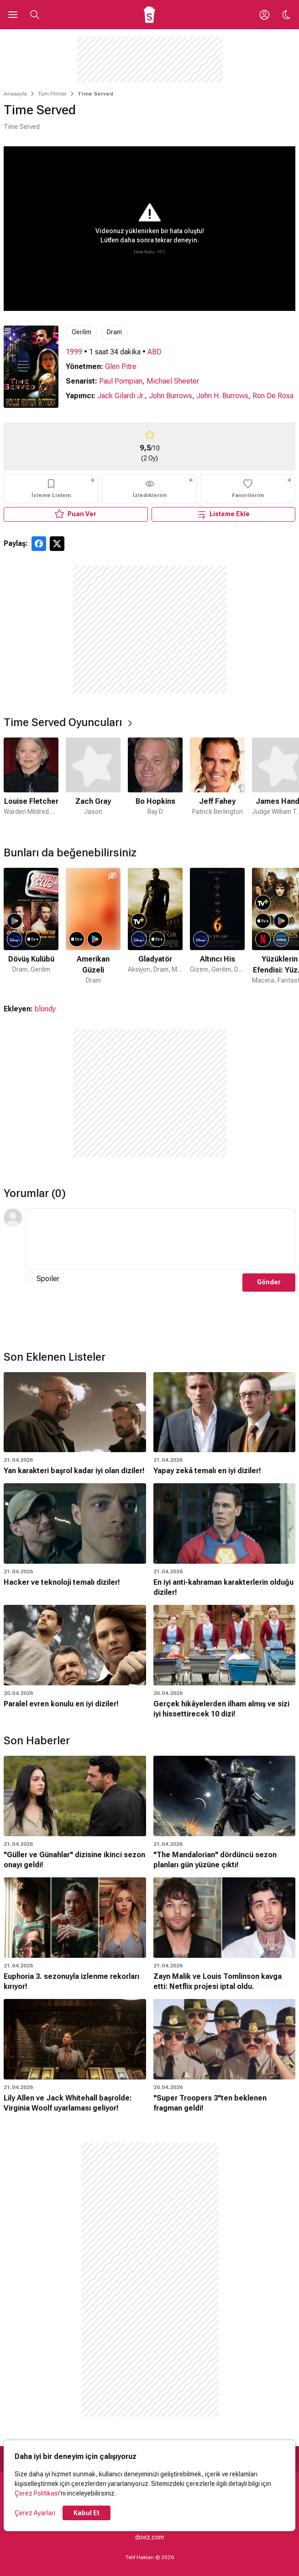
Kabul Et (86, 2513)
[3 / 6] (155, 783)
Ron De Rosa (273, 395)
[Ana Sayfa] (149, 14)
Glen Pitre (120, 366)
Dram (114, 332)
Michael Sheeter (173, 381)
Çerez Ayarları (35, 2513)
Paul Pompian (120, 381)
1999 (74, 351)
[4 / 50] (217, 926)
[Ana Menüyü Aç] (13, 14)
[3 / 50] (155, 926)
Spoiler (48, 1278)
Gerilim (81, 332)
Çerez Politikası (37, 2493)
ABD (154, 351)
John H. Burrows (222, 395)
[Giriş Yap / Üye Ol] (264, 14)
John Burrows (170, 395)
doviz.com (149, 2537)
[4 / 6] (217, 783)
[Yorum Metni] (160, 1239)
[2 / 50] (93, 926)
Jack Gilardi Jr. (121, 395)
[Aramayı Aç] (35, 14)
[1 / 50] (31, 926)
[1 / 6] (31, 783)
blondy (45, 1009)
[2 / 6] (93, 783)
